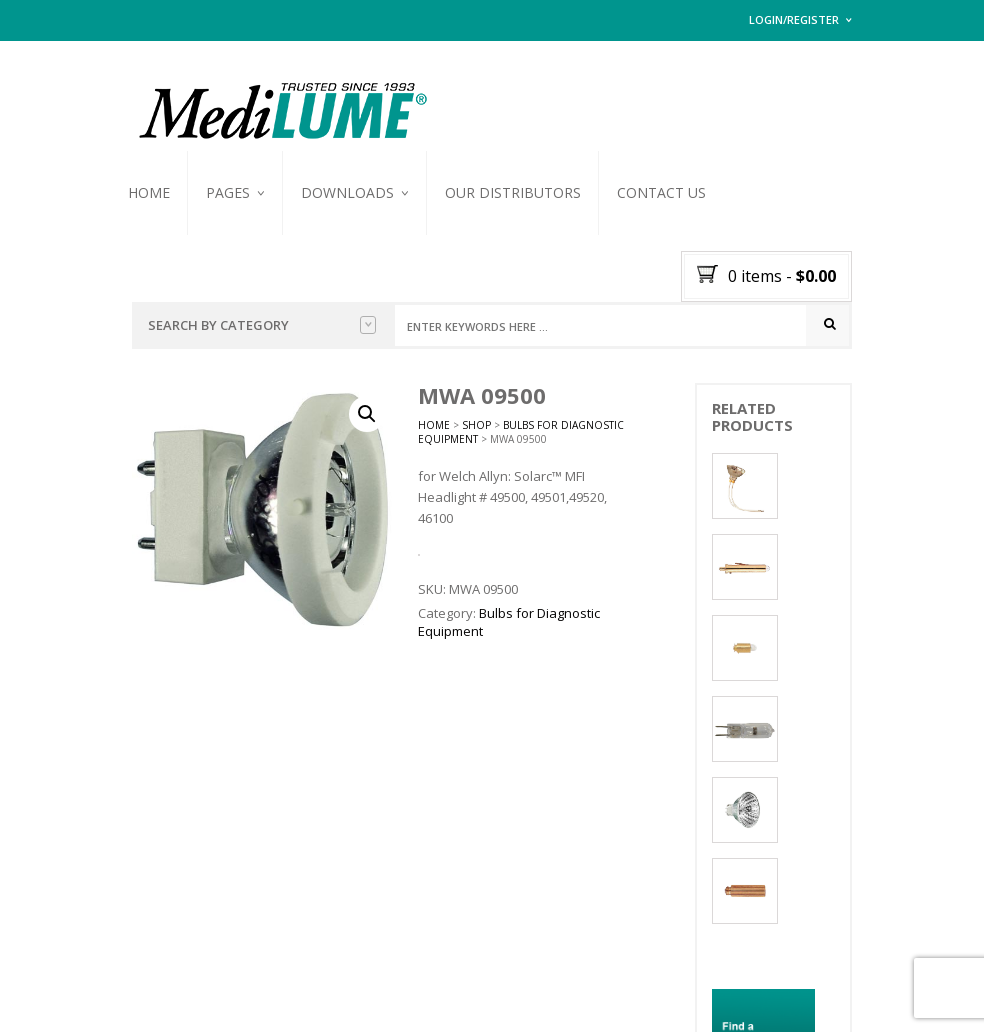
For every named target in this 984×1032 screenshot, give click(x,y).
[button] (367, 415)
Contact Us (661, 192)
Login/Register (794, 19)
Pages (228, 192)
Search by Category (262, 325)
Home (149, 192)
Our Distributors (513, 192)
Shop (476, 426)
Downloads (347, 192)
